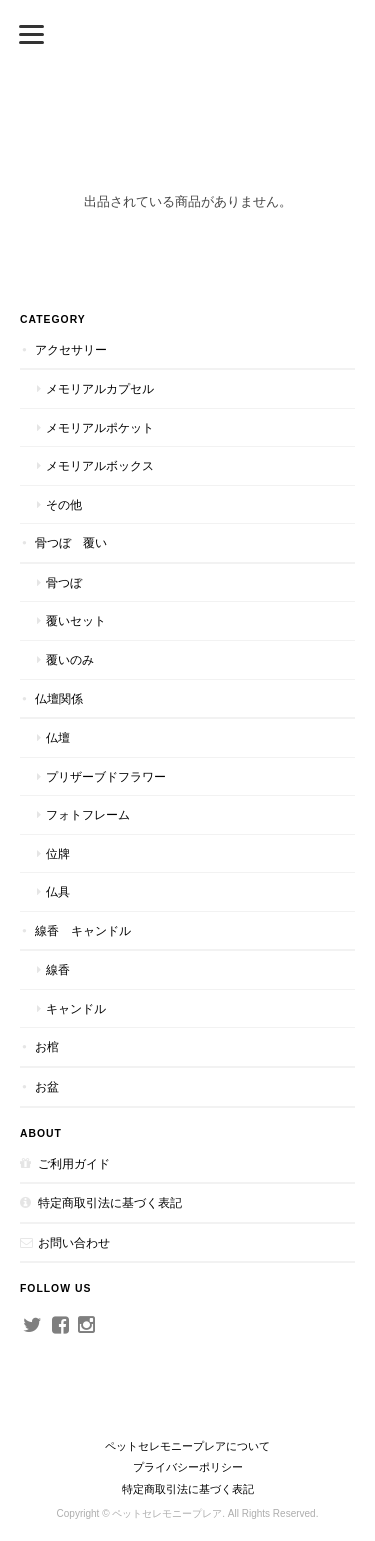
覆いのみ (70, 659)
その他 (64, 504)
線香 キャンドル (83, 930)
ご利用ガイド (74, 1163)
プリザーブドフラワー (106, 776)
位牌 (58, 853)
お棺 (47, 1046)
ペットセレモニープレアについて (187, 1446)
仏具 (58, 891)
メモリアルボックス (100, 465)
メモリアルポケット (100, 427)
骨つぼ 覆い (71, 542)
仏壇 (58, 737)
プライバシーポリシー (188, 1467)
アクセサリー (71, 349)
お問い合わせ (74, 1242)
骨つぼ (64, 582)
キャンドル (76, 1008)
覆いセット (76, 620)
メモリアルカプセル (100, 388)
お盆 (47, 1086)
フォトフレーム (88, 814)
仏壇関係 (59, 698)
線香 (58, 969)
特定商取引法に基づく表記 (110, 1202)
